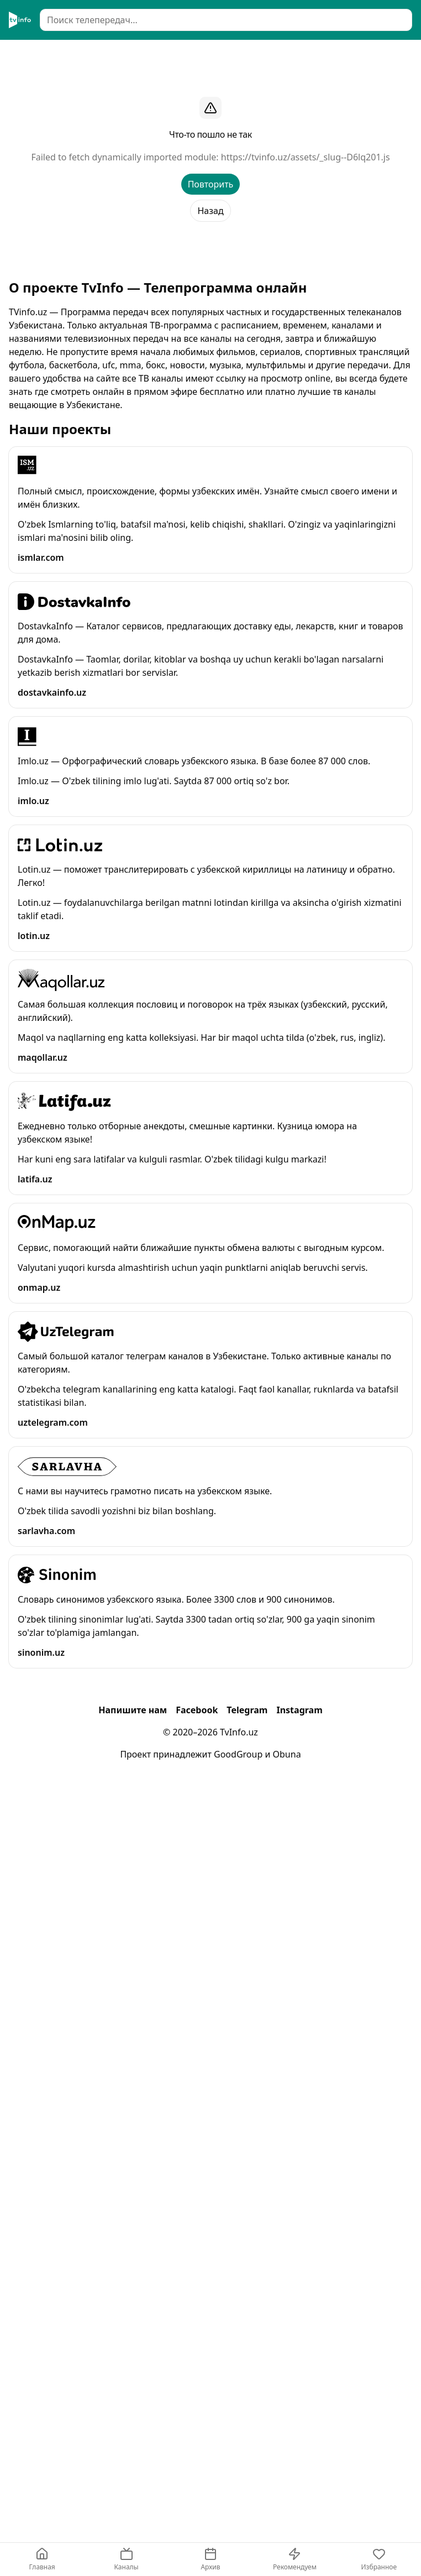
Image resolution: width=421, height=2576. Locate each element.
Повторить (211, 184)
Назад (210, 211)
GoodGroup (238, 1754)
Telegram (247, 1710)
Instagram (299, 1710)
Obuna (287, 1754)
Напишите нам (132, 1710)
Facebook (197, 1710)
